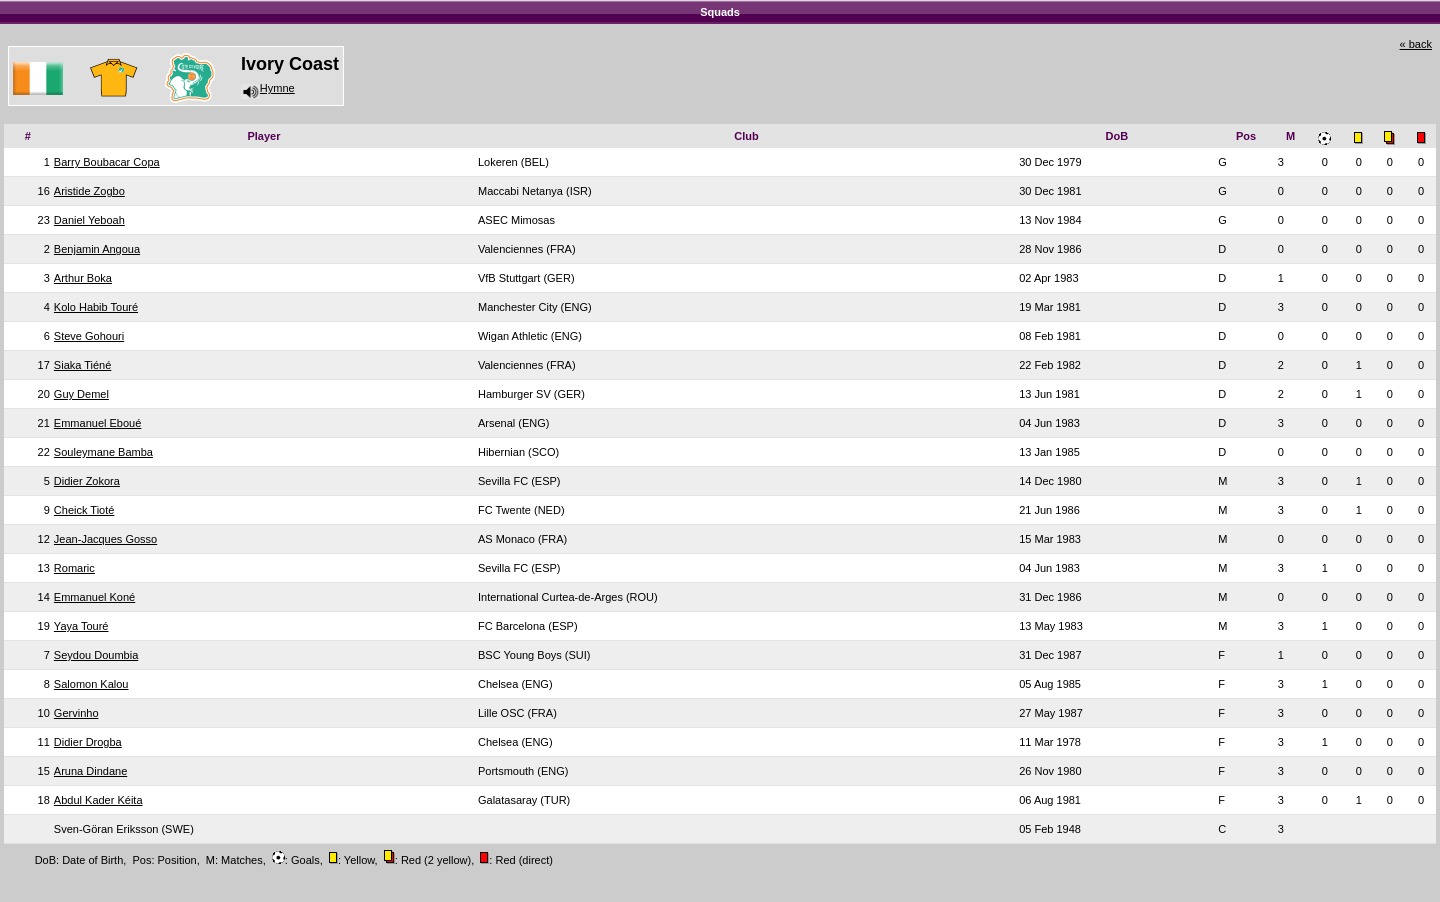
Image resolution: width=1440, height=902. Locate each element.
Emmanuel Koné (94, 597)
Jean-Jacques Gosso (105, 539)
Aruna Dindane (90, 771)
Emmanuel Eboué (97, 423)
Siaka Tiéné (82, 365)
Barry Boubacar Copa (107, 162)
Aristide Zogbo (89, 191)
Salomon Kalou (91, 684)
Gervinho (76, 713)
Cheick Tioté (84, 510)
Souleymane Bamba (103, 452)
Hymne (268, 88)
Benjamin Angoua (97, 249)
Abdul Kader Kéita (98, 800)
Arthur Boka (83, 278)
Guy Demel (81, 394)
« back (1416, 44)
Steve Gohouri (89, 336)
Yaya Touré (81, 626)
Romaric (74, 568)
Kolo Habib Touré (96, 307)
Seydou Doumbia (96, 655)
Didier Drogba (88, 742)
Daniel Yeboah (89, 220)
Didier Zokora (87, 481)
